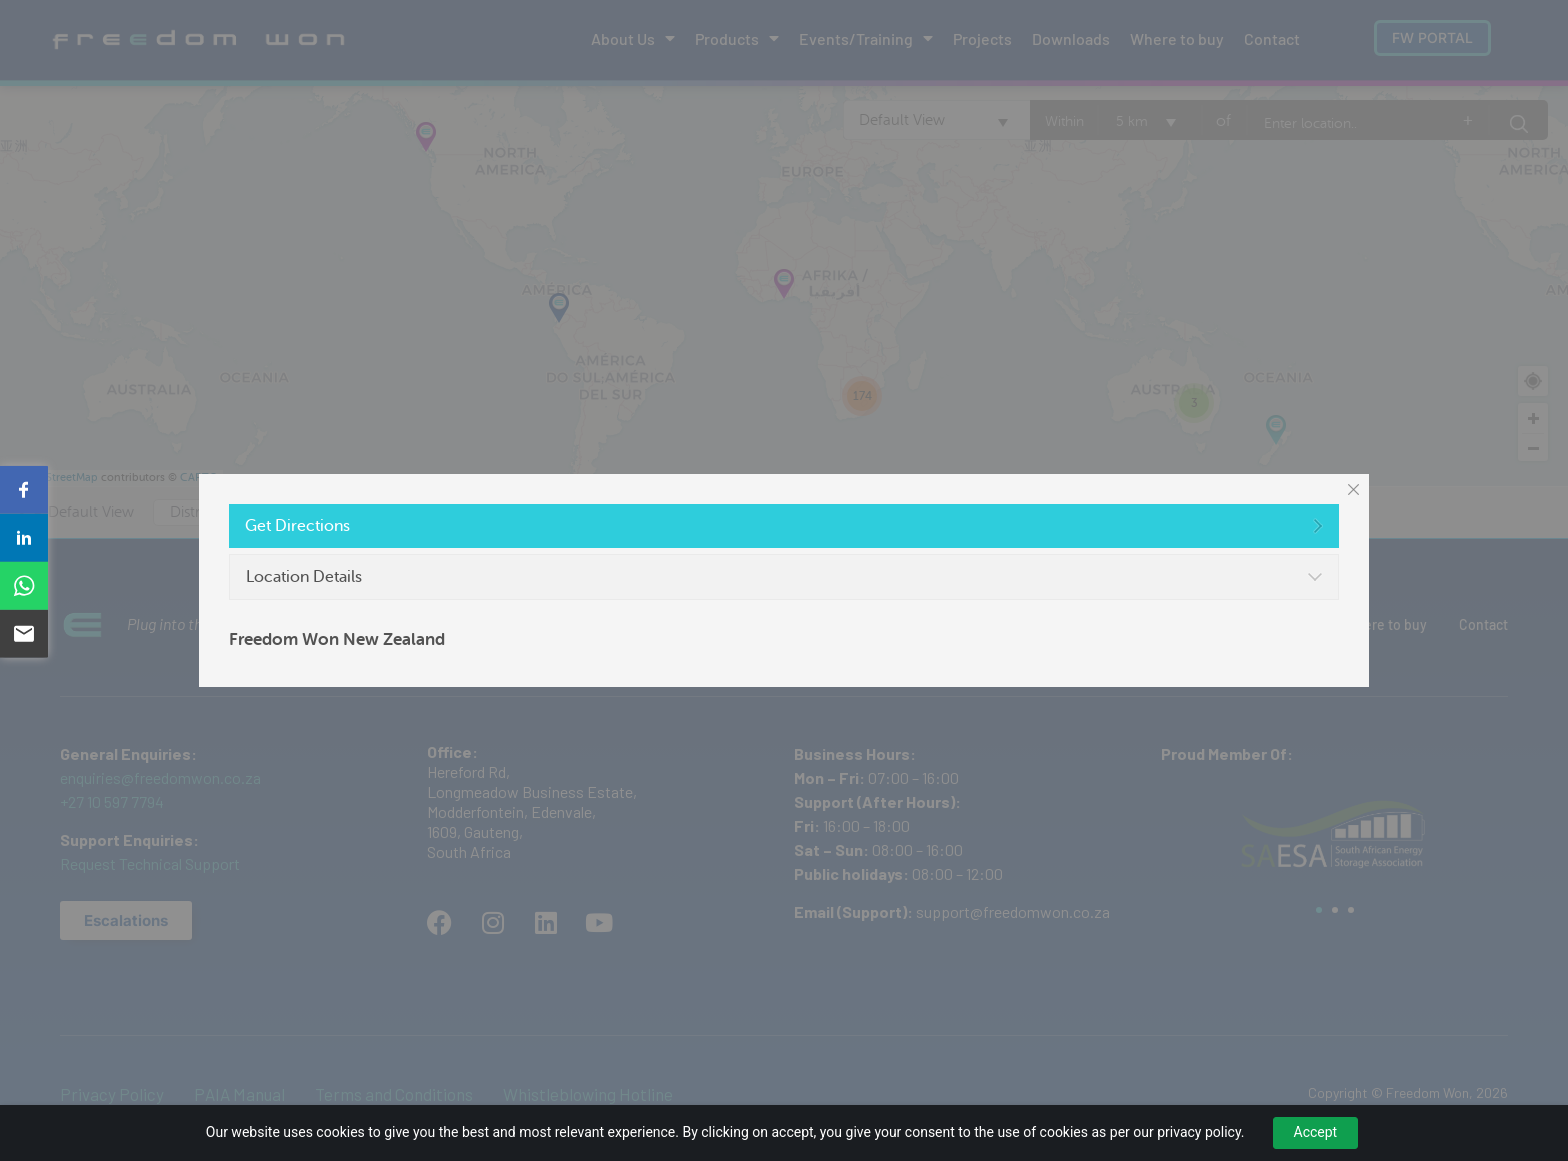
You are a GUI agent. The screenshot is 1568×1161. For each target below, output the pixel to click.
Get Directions (297, 526)
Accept (1316, 1132)
